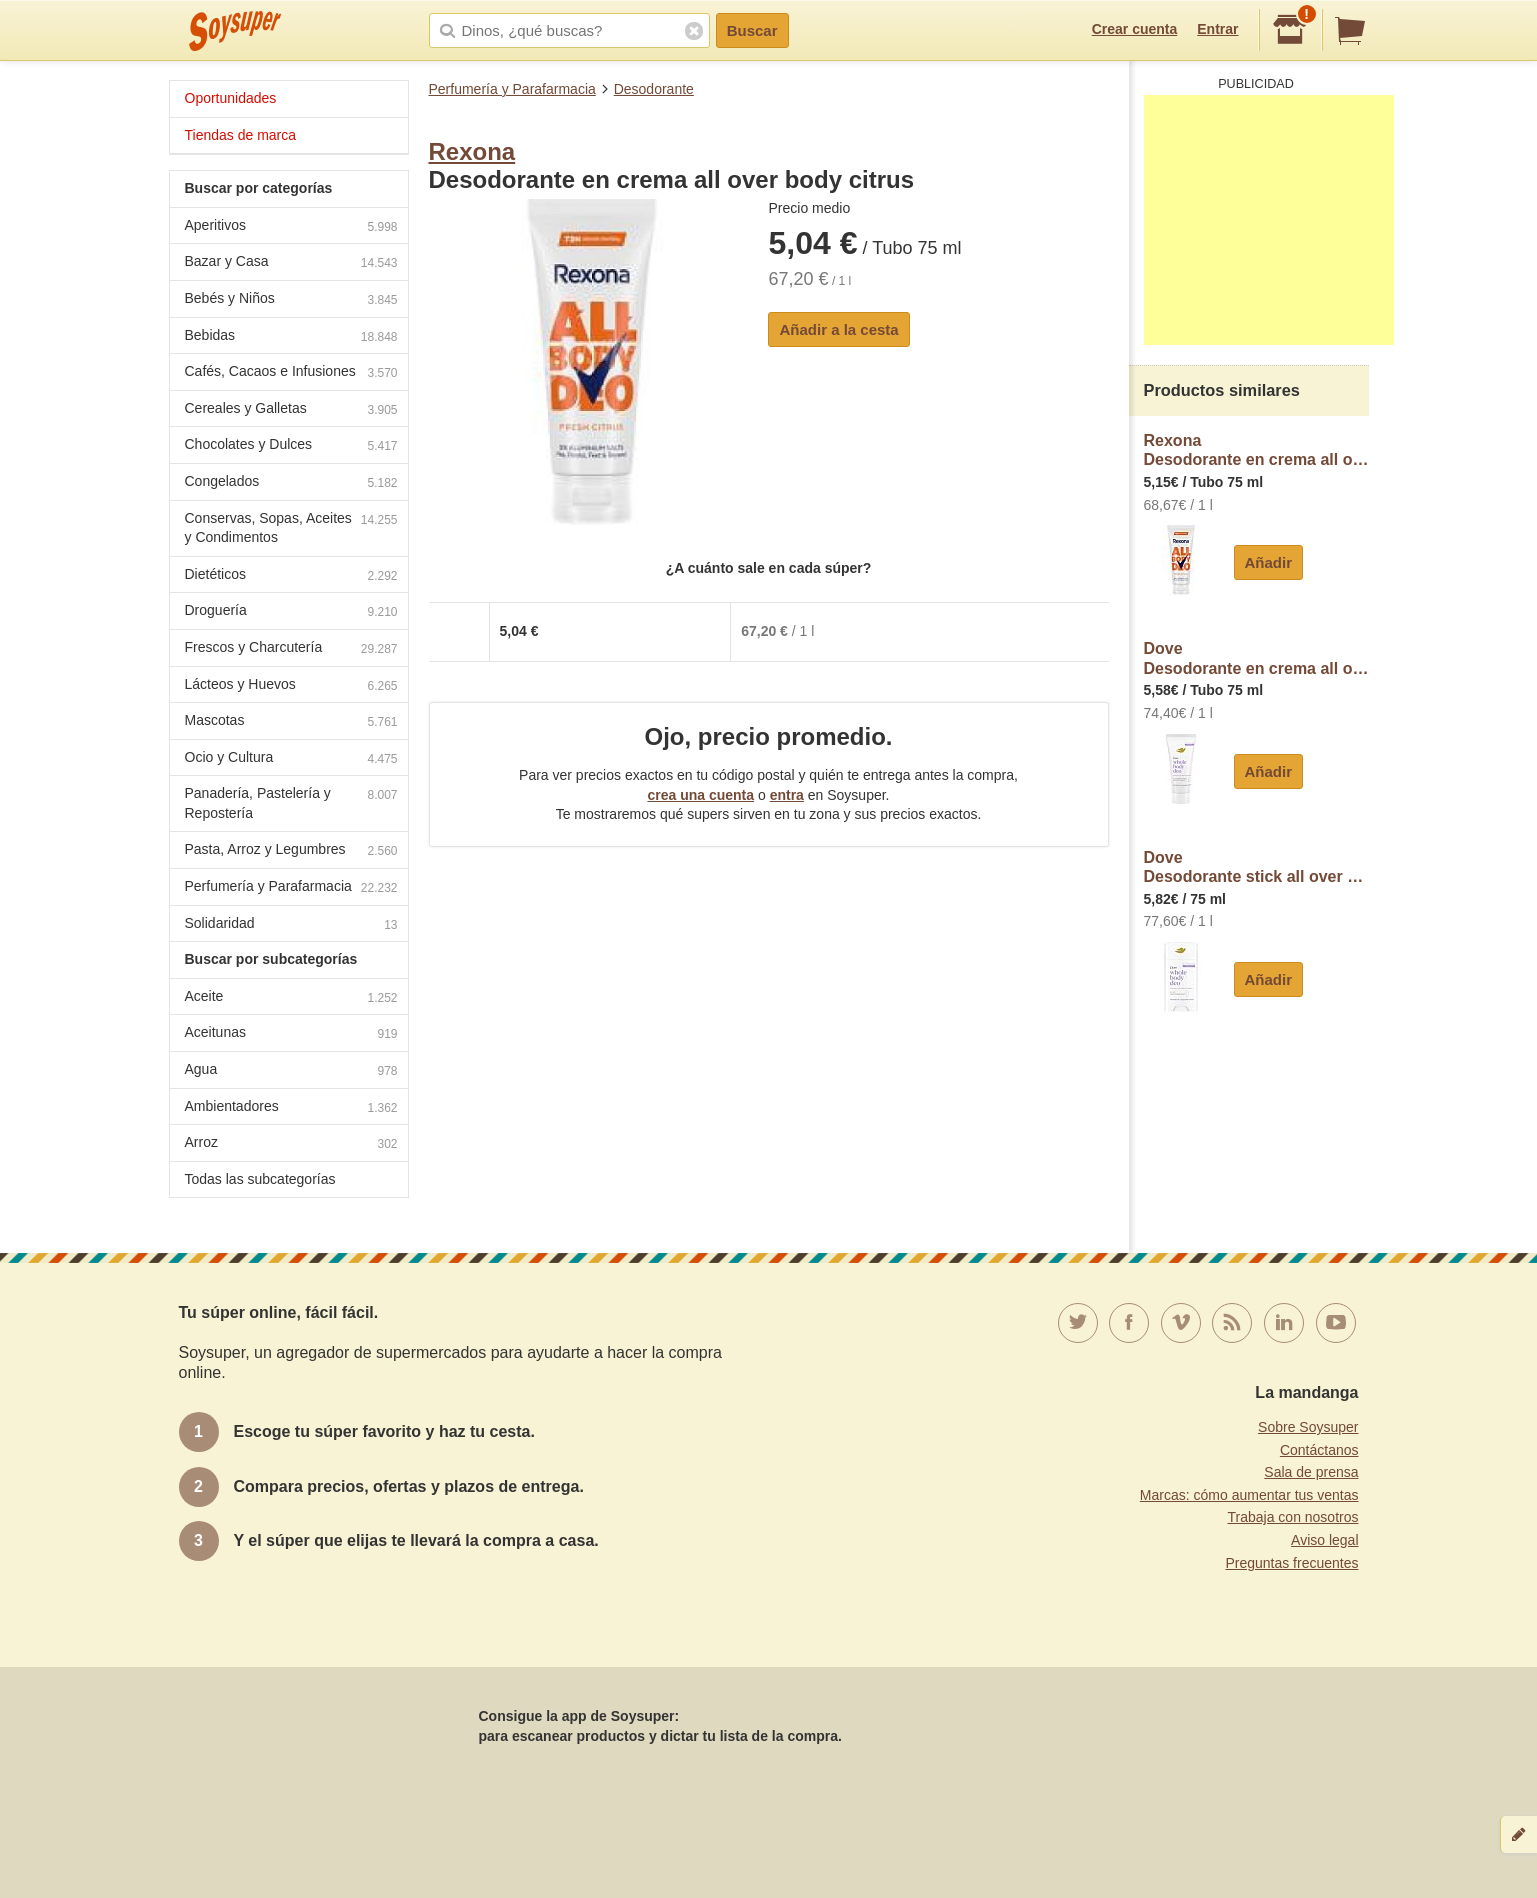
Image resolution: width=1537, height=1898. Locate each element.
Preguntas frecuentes (1291, 1563)
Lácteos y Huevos (291, 686)
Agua (291, 1071)
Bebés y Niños (291, 300)
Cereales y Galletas (291, 410)
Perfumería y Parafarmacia (512, 89)
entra (787, 795)
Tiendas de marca (241, 135)
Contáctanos (1319, 1450)
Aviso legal (1324, 1540)
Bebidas (291, 337)
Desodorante (654, 89)
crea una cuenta (700, 795)
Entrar (1217, 29)
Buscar (752, 30)
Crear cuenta (1135, 29)
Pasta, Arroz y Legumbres (291, 851)
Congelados (291, 483)
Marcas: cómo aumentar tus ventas (1249, 1495)
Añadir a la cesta (838, 329)
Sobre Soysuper (1308, 1427)
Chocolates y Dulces (291, 446)
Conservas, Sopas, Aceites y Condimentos (291, 528)
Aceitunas (291, 1034)
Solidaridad (291, 925)
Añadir (1269, 562)
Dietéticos (291, 576)
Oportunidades (231, 98)
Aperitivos (291, 227)
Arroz (291, 1144)
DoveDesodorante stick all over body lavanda (1256, 867)
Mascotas (291, 722)
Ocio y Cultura (291, 759)
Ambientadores (291, 1108)
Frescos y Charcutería (291, 649)
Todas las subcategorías (260, 1179)
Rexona (472, 151)
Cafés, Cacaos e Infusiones (291, 373)
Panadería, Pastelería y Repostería (291, 803)
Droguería (291, 612)
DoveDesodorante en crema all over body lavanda (1256, 658)
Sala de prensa (1311, 1472)
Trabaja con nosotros (1293, 1517)
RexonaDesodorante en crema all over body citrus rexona (1256, 450)
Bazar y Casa (291, 263)
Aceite (291, 998)
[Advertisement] (1269, 220)
